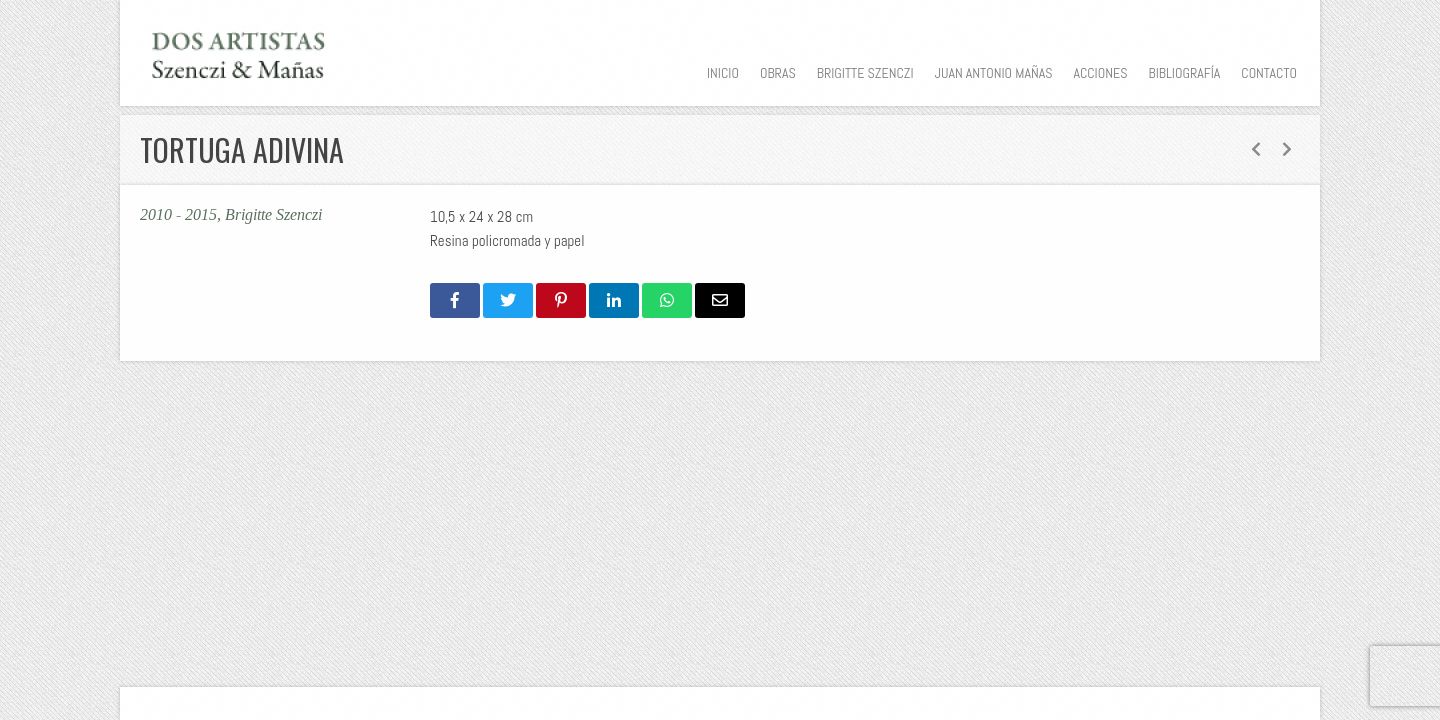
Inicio (723, 73)
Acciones (1100, 73)
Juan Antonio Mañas (994, 73)
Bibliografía (1184, 73)
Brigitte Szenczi (865, 73)
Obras (778, 73)
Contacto (1269, 73)
